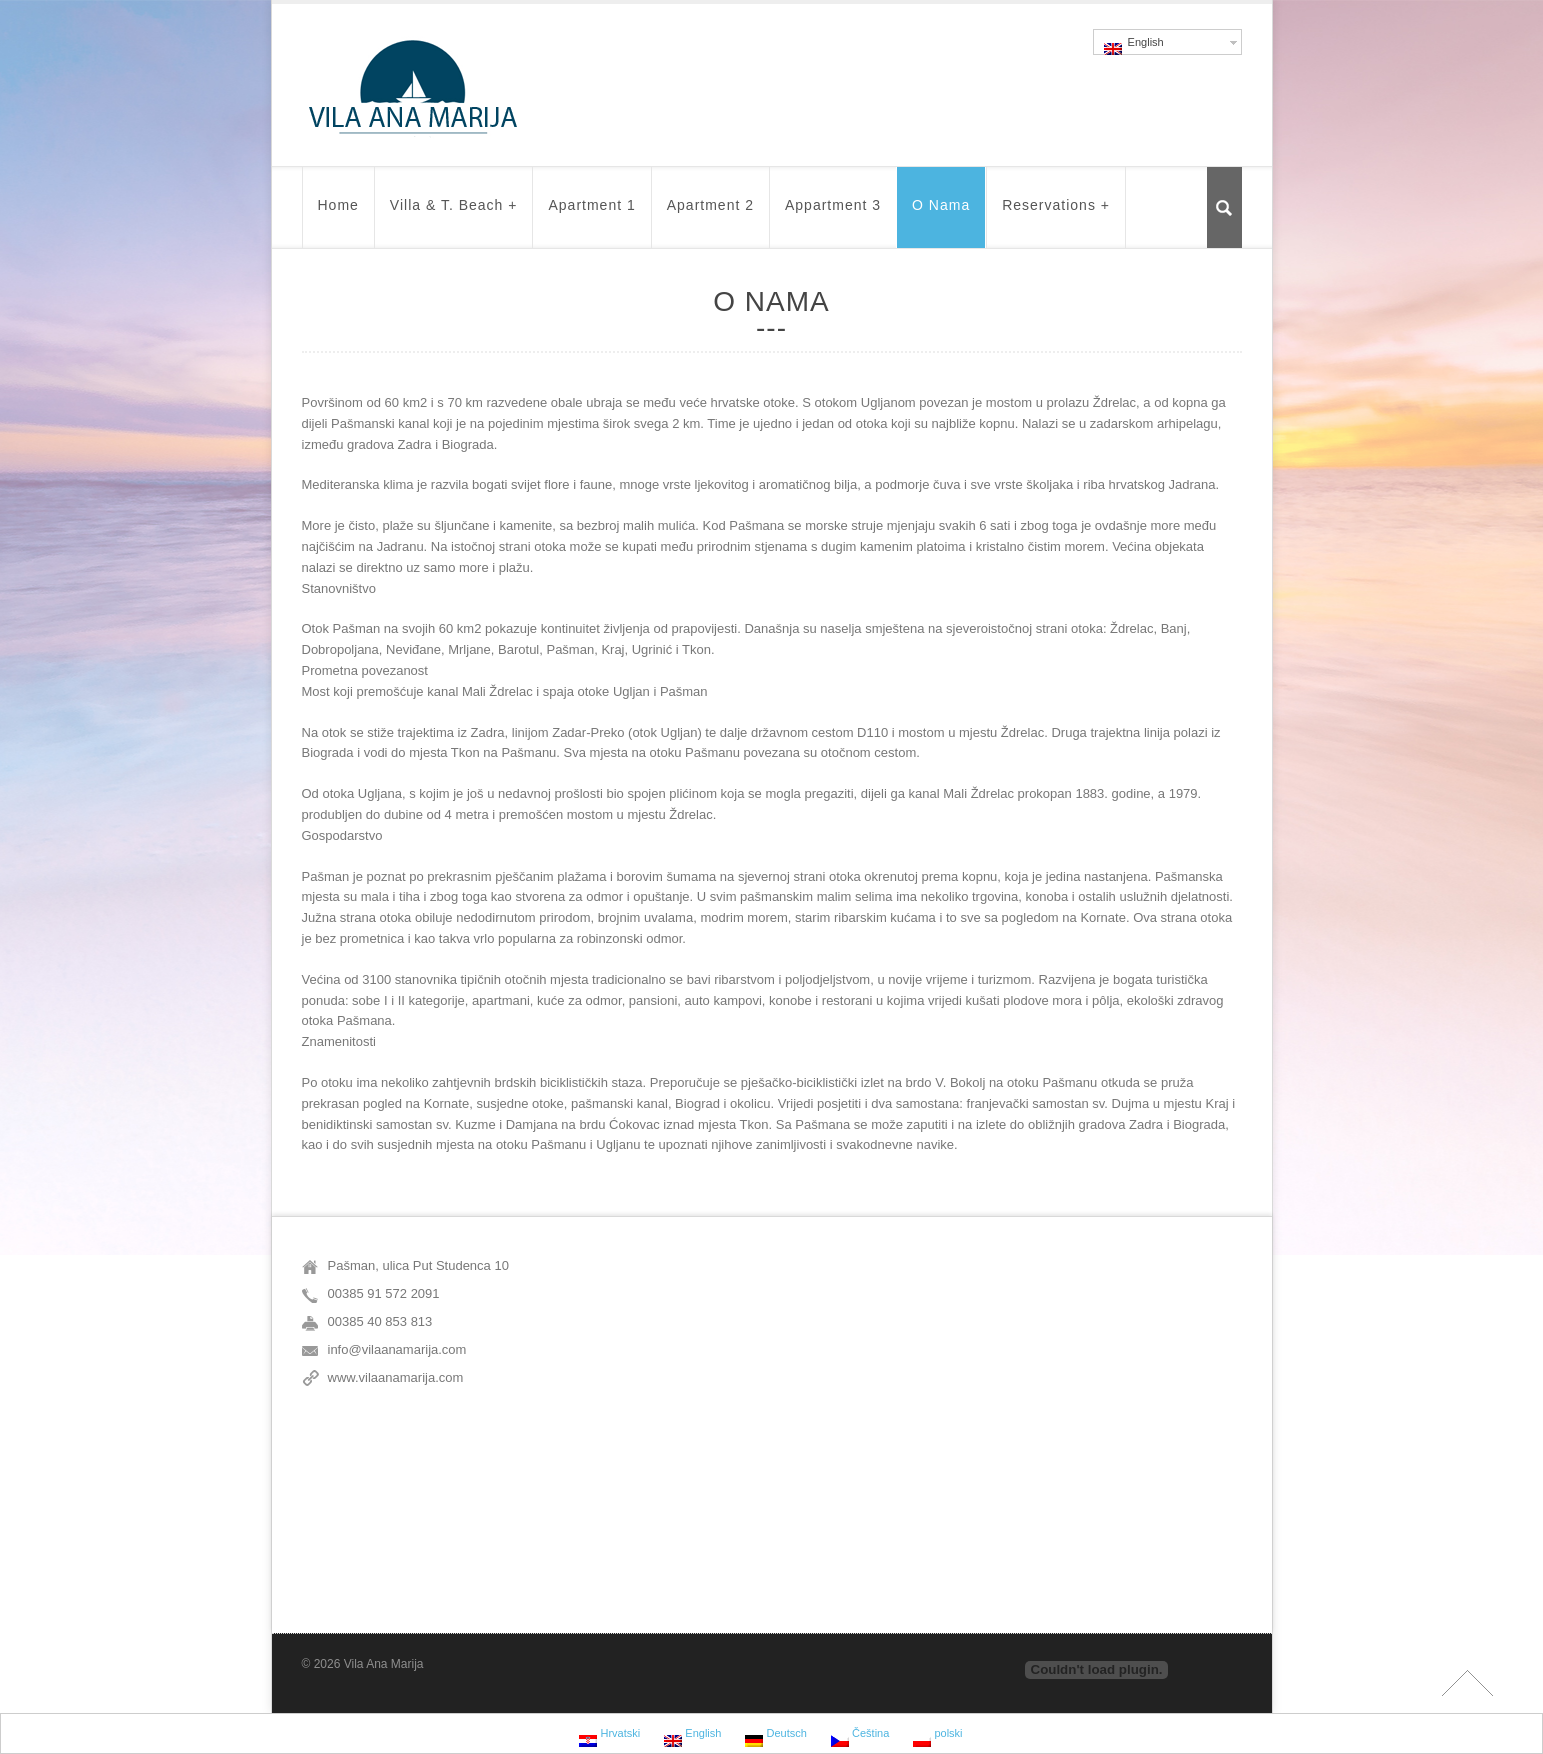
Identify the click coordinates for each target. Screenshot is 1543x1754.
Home (338, 214)
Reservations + (1056, 214)
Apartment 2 (710, 214)
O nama (941, 214)
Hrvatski (609, 1735)
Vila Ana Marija (384, 1664)
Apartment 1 (591, 214)
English (1134, 45)
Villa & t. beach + (454, 214)
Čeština (860, 1735)
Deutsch (775, 1735)
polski (937, 1735)
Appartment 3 (833, 214)
